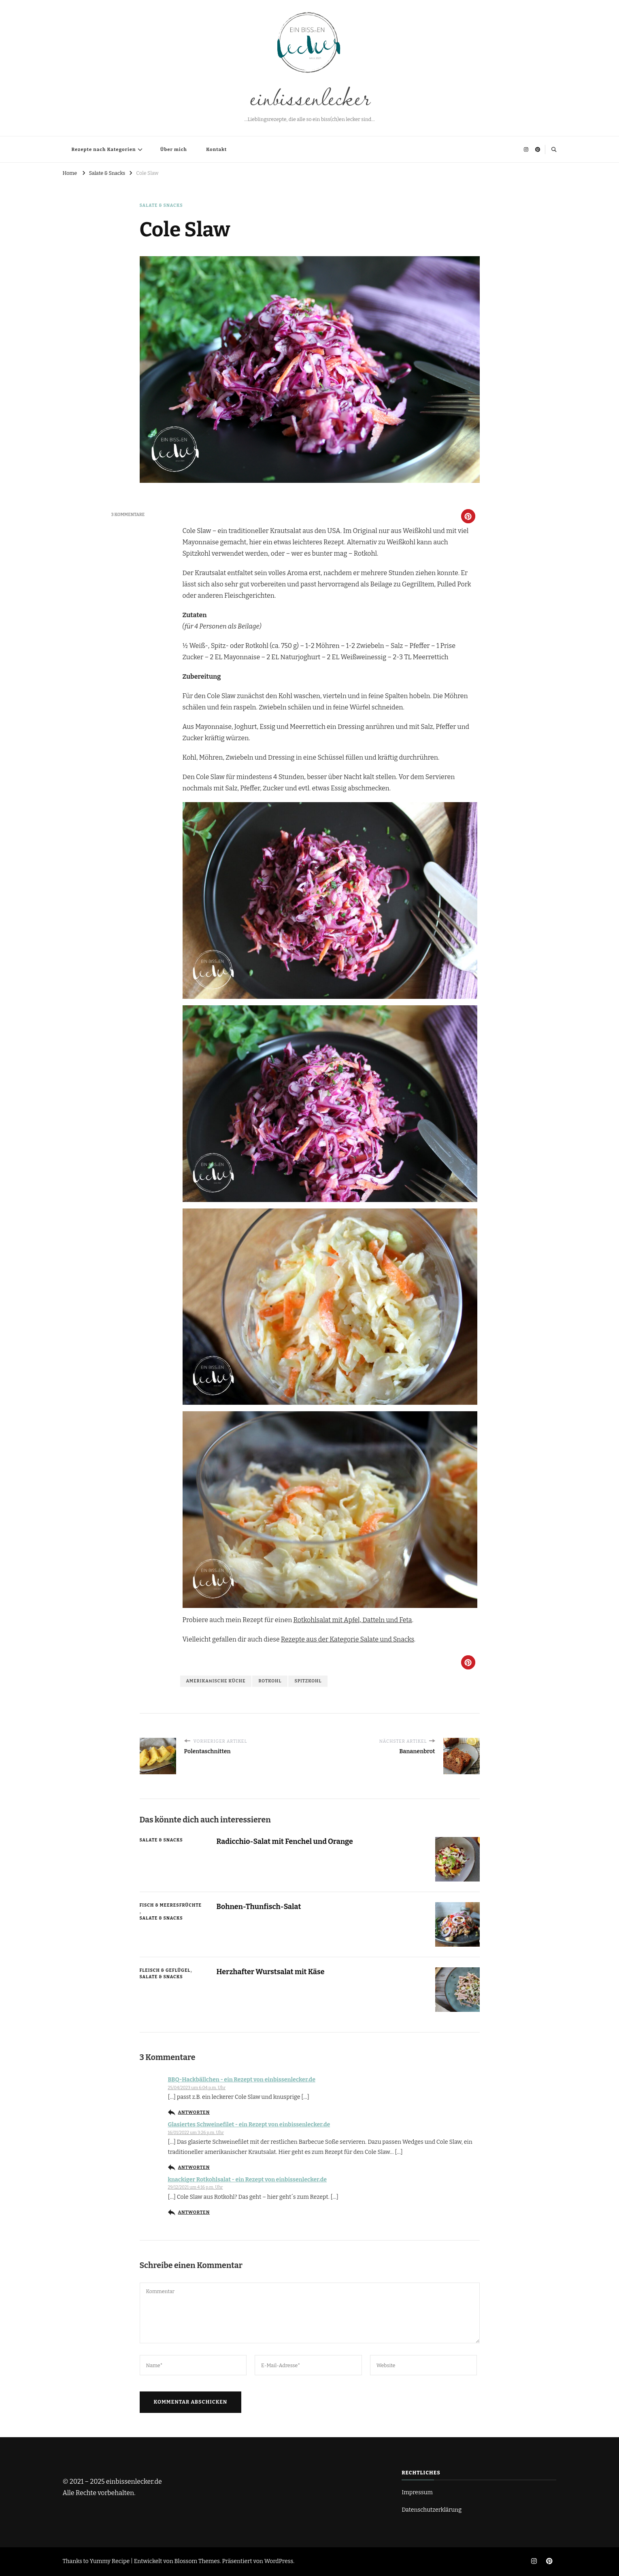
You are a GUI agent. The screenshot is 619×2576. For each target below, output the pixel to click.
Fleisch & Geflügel (165, 1970)
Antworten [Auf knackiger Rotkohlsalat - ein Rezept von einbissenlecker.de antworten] (194, 2212)
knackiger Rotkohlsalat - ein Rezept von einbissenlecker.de (247, 2179)
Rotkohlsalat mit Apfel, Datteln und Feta (353, 1620)
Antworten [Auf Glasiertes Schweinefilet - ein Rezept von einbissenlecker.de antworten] (194, 2167)
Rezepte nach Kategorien (104, 149)
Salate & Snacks (161, 205)
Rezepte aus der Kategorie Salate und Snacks (347, 1639)
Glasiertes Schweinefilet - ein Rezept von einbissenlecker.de (249, 2124)
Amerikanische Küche (216, 1681)
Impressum (417, 2492)
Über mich (173, 149)
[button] (468, 516)
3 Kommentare (128, 514)
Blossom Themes (197, 2561)
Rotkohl (269, 1681)
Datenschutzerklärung (432, 2509)
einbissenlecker (309, 96)
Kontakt (216, 149)
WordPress (278, 2561)
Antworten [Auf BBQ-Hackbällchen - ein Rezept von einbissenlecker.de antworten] (194, 2112)
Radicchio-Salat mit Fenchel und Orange (285, 1841)
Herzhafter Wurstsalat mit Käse (271, 1971)
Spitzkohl (307, 1681)
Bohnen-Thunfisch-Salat (259, 1906)
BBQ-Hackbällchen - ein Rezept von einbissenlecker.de (241, 2079)
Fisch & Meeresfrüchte (171, 1905)
